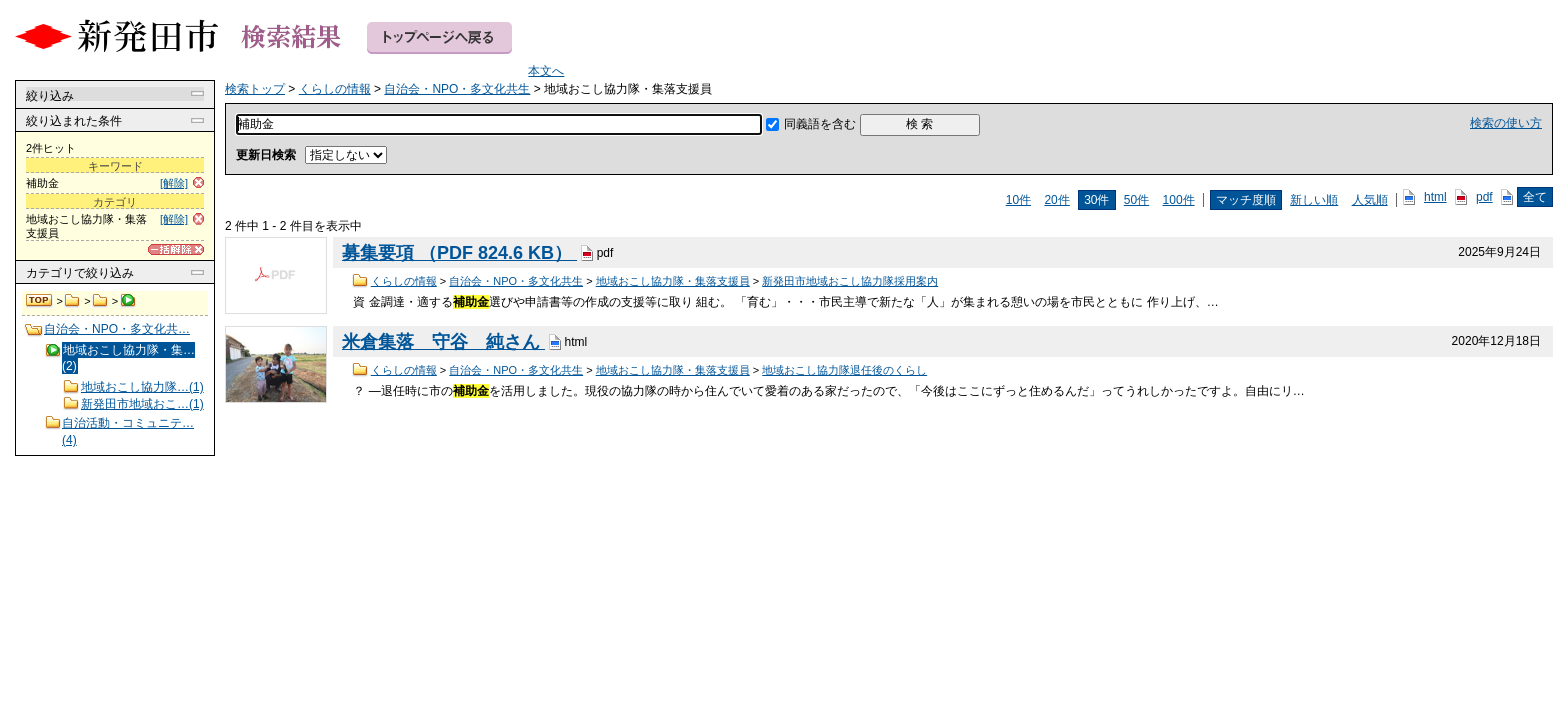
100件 (1179, 200)
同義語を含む (820, 124)
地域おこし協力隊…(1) (142, 387)
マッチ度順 (1246, 200)
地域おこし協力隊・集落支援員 (673, 281)
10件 (1018, 200)
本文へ (546, 71)
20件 (1056, 200)
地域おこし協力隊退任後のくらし (844, 370)
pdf (1484, 197)
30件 (1096, 200)
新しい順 (1314, 200)
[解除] (174, 183)
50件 (1136, 200)
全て (1535, 197)
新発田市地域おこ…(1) (142, 404)
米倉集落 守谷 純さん (443, 342)
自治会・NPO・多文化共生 (100, 301)
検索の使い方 (1506, 123)
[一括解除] (176, 249)
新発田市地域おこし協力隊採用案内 (850, 281)
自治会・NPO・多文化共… (117, 329)
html (1435, 197)
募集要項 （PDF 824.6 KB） (459, 253)
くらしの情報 (72, 301)
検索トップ (40, 301)
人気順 (1370, 200)
